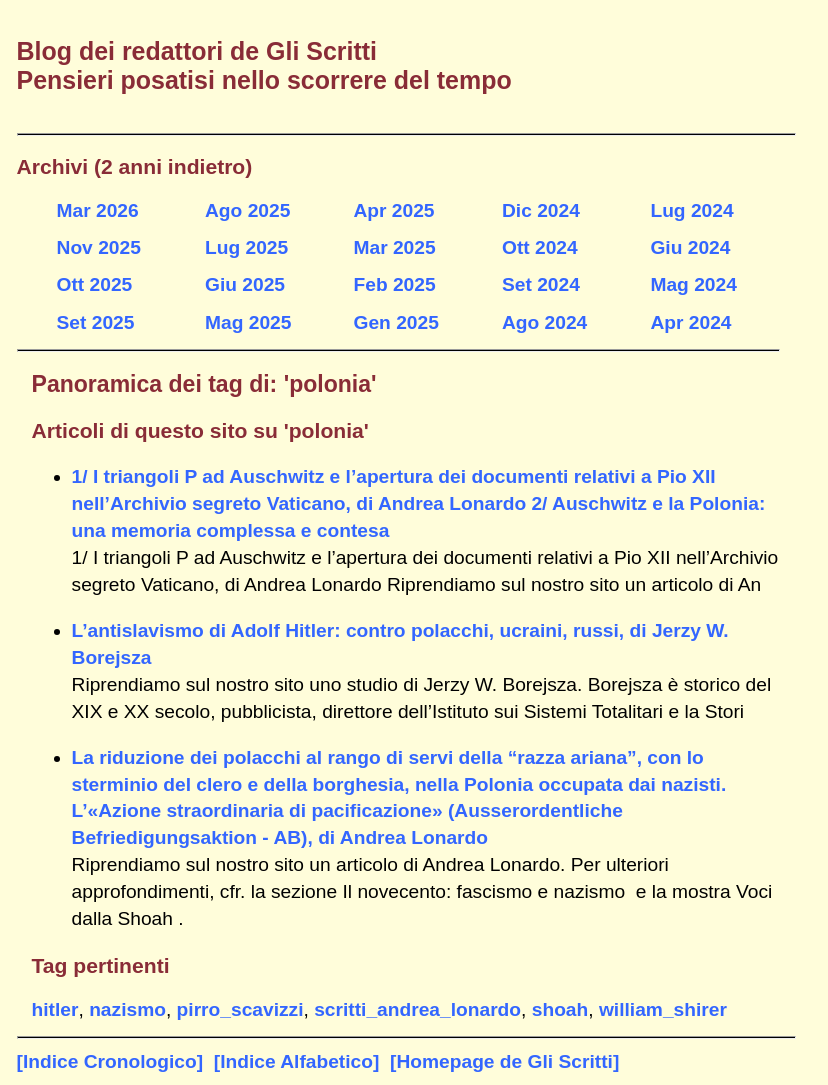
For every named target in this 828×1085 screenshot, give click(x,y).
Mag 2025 (248, 322)
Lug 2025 (246, 247)
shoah (560, 1009)
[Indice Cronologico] (110, 1061)
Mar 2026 (98, 210)
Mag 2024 (693, 284)
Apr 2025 (393, 210)
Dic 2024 (541, 210)
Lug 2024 (691, 210)
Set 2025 (96, 322)
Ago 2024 (544, 322)
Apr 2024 (690, 322)
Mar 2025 (394, 247)
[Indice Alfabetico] (297, 1061)
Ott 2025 (95, 284)
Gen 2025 (395, 322)
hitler (55, 1009)
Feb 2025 (394, 284)
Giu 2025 (245, 284)
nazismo (127, 1009)
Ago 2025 (247, 210)
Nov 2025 (99, 247)
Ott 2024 (540, 247)
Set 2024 (541, 284)
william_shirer (663, 1009)
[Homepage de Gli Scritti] (504, 1061)
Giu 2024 (690, 247)
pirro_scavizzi (240, 1009)
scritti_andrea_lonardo (417, 1009)
